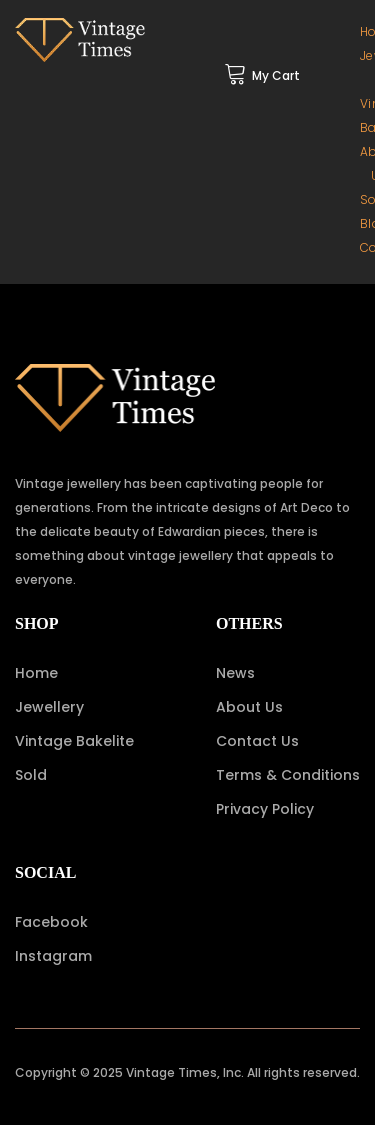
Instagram (53, 956)
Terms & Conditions (288, 775)
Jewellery (49, 707)
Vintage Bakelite (74, 741)
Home (36, 673)
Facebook (51, 922)
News (235, 673)
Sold (31, 775)
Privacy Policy (265, 809)
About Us (249, 707)
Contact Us (257, 741)
